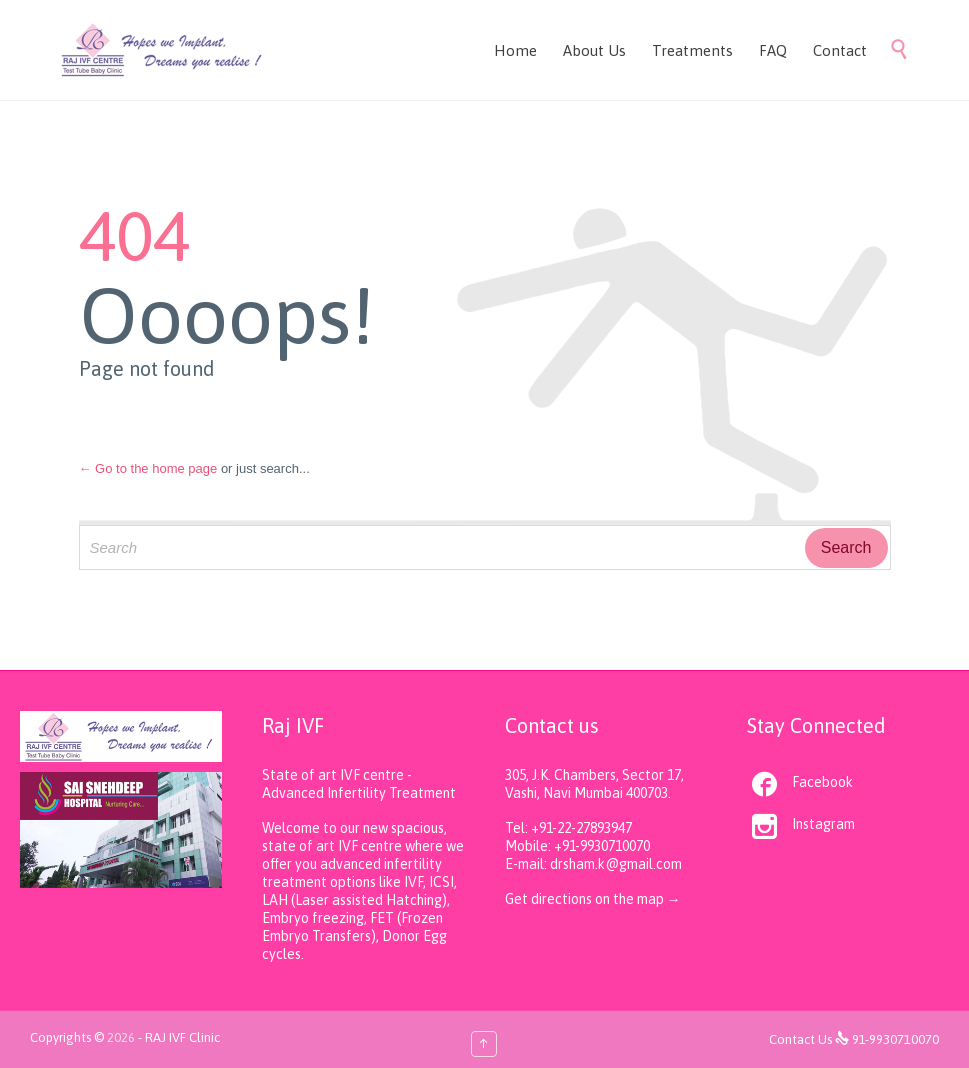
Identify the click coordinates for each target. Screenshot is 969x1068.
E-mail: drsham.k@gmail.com (593, 864)
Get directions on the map (586, 899)
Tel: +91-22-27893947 (568, 828)
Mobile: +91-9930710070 (577, 846)
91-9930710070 (895, 1039)
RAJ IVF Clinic (182, 1037)
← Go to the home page (148, 468)
